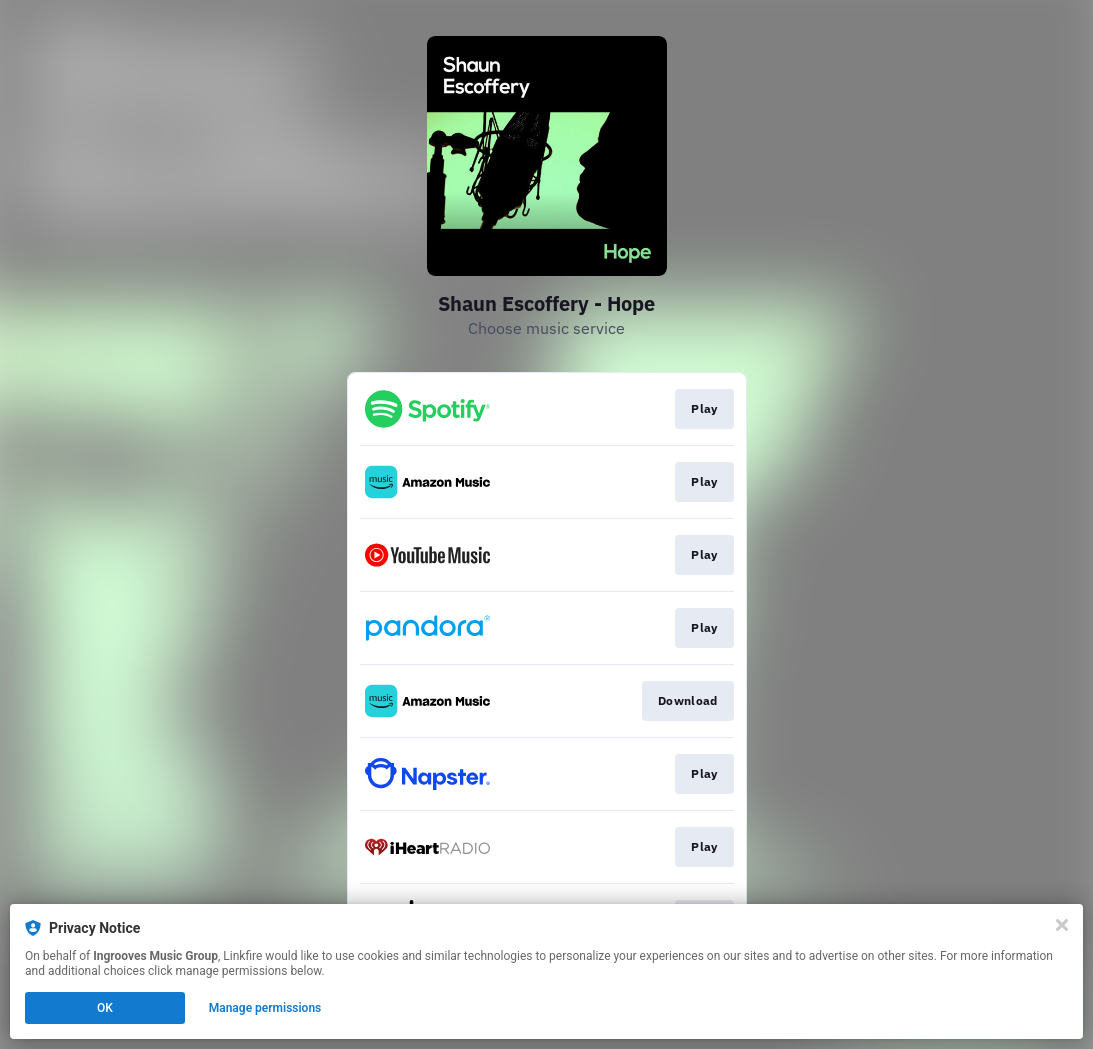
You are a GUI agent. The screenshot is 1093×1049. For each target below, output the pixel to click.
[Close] (1062, 925)
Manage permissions (265, 1008)
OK (105, 1008)
